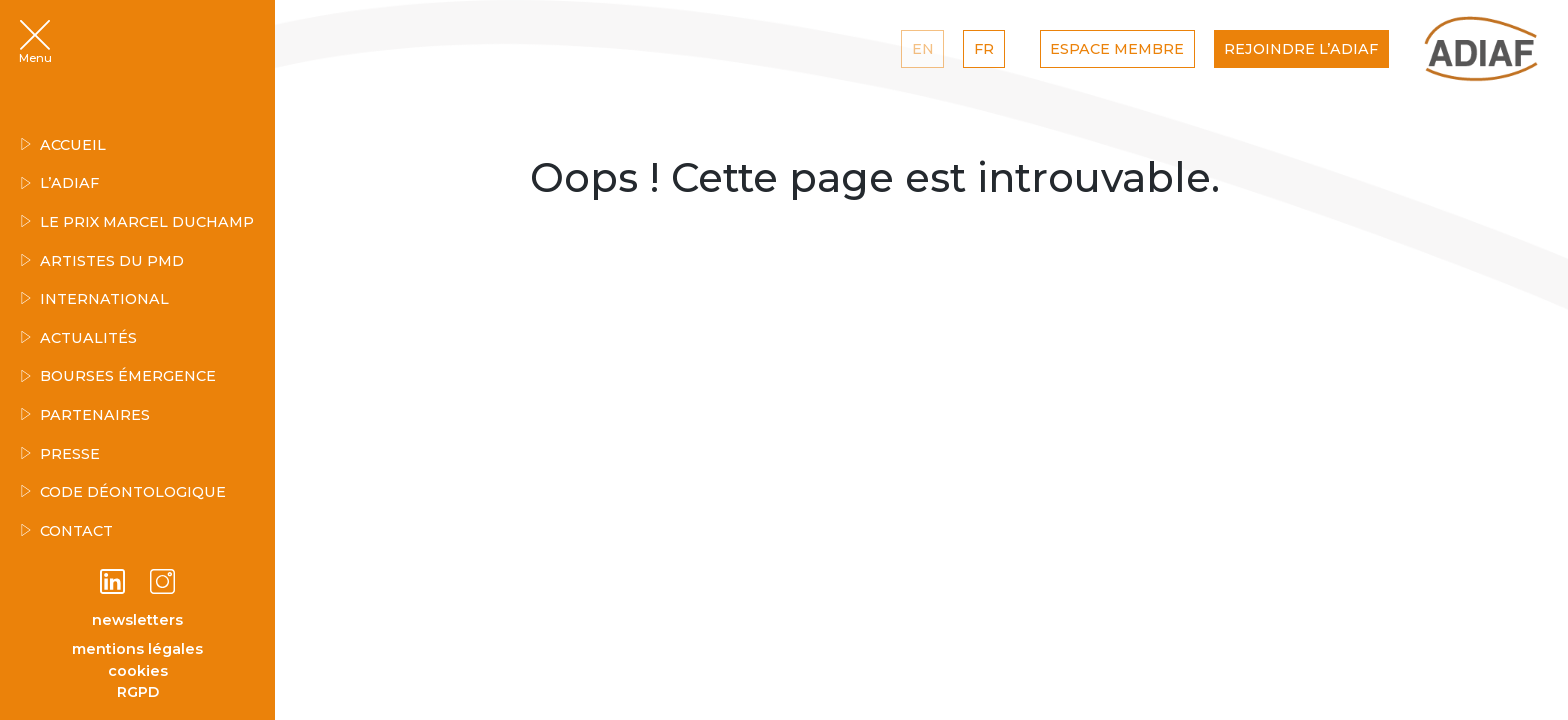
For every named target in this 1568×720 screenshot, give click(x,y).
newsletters (137, 620)
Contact (66, 531)
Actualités (78, 338)
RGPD (138, 692)
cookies (138, 671)
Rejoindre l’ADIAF (1301, 49)
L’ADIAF (59, 183)
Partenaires (85, 415)
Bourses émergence (118, 376)
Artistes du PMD (102, 261)
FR (984, 49)
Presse (60, 454)
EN (923, 49)
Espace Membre (1117, 49)
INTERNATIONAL (94, 299)
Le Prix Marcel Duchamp (137, 222)
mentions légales (137, 649)
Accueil (63, 145)
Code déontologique (123, 492)
